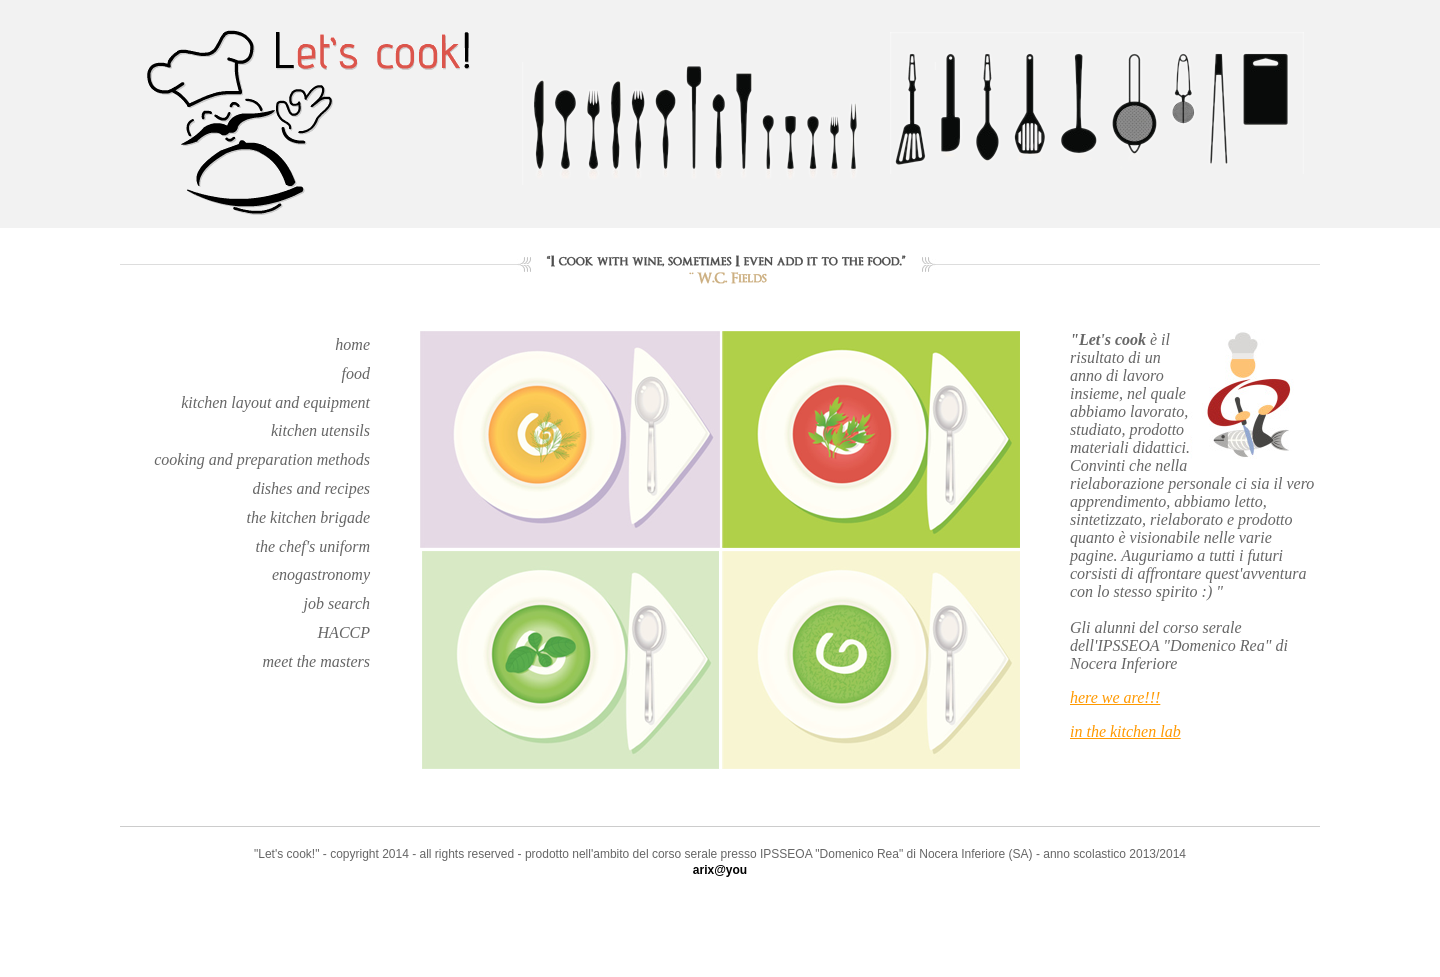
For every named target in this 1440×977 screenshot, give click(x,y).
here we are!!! (1115, 697)
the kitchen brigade (308, 517)
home (352, 344)
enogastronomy (321, 574)
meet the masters (316, 661)
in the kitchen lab (1125, 731)
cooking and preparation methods (262, 459)
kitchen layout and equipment (275, 402)
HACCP (344, 632)
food (356, 373)
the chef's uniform (312, 546)
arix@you (720, 870)
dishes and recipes (311, 488)
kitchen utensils (320, 430)
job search (336, 603)
